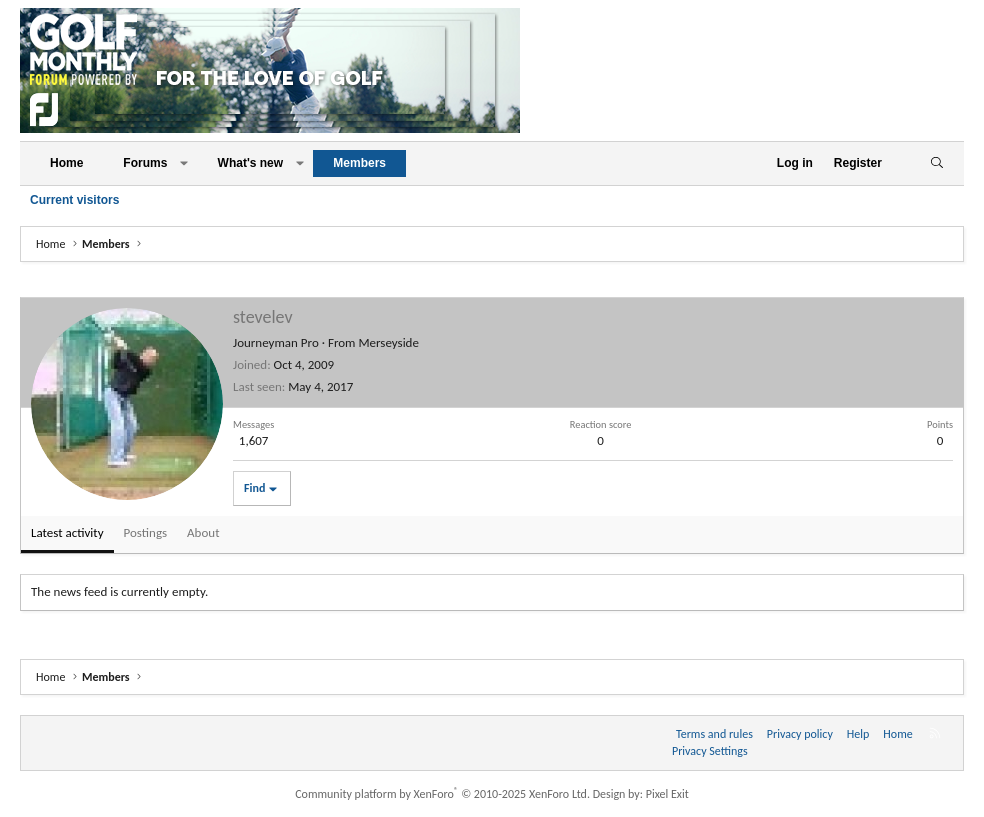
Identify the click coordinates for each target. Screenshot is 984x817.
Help (858, 734)
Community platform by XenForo (442, 794)
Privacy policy (800, 734)
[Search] (936, 163)
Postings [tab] (146, 532)
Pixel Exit (667, 794)
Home (66, 163)
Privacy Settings (710, 751)
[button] (184, 163)
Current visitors (74, 200)
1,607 (254, 440)
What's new (251, 163)
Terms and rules (714, 734)
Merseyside (388, 342)
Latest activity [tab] (67, 532)
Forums (145, 163)
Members (359, 163)
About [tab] (203, 532)
